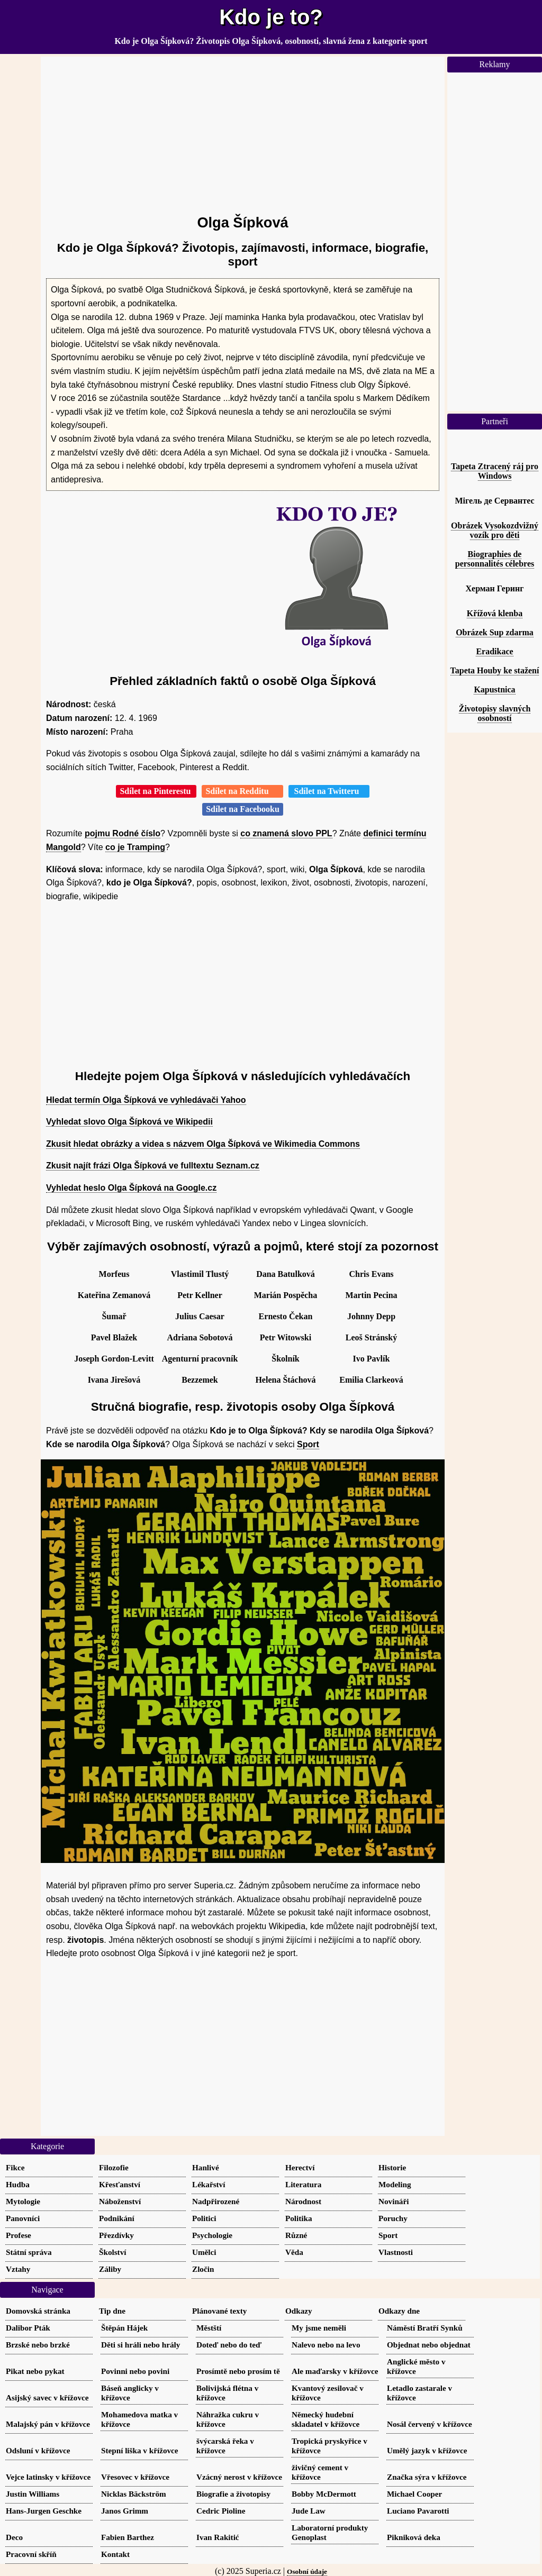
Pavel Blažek (114, 1337)
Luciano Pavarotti (418, 2510)
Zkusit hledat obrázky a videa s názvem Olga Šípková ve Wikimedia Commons (203, 1143)
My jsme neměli (319, 2327)
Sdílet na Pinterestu (156, 791)
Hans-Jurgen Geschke (44, 2510)
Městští (208, 2327)
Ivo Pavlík (371, 1358)
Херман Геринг (495, 588)
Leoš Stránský (371, 1337)
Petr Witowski (285, 1337)
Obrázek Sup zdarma (495, 632)
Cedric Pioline (220, 2510)
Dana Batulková (285, 1273)
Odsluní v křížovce (38, 2450)
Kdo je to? (271, 17)
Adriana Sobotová (199, 1337)
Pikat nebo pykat (35, 2371)
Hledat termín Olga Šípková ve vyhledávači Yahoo (146, 1099)
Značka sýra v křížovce (427, 2476)
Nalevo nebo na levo (326, 2344)
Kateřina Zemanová (114, 1295)
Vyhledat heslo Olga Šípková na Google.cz (131, 1187)
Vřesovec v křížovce (135, 2476)
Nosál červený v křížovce (429, 2423)
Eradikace (494, 651)
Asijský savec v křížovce (47, 2397)
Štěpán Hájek (124, 2327)
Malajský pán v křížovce (48, 2423)
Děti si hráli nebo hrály (140, 2344)
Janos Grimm (124, 2510)
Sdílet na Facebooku (243, 809)
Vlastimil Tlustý (200, 1273)
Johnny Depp (371, 1316)
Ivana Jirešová (114, 1379)
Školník (285, 1358)
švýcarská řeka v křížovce (225, 2445)
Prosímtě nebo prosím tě (238, 2371)
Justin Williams (32, 2493)
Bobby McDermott (324, 2493)
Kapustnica (494, 689)
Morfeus (114, 1273)
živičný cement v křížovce (320, 2472)
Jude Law (309, 2510)
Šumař (114, 1316)
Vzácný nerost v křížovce (239, 2476)
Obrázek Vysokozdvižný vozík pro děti (494, 530)
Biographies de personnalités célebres (494, 559)
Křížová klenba (494, 613)
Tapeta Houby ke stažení (494, 670)
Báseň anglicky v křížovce (130, 2392)
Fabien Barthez (127, 2537)
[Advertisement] (243, 131)
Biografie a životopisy (233, 2493)
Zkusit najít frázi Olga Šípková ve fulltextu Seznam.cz (152, 1165)
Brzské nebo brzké (38, 2344)
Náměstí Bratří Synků (425, 2327)
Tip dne (112, 2310)
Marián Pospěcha (286, 1295)
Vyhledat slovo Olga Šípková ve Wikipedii (129, 1121)
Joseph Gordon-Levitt (114, 1358)
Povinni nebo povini (135, 2371)
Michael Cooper (414, 2493)
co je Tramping (135, 847)
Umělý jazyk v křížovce (427, 2450)
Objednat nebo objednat (429, 2344)
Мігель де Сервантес (494, 500)
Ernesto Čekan (286, 1316)
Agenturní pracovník (200, 1358)
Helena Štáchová (285, 1379)
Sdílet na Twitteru (329, 791)
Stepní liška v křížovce (139, 2450)
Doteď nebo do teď (228, 2344)
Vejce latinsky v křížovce (48, 2476)
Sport (308, 1444)
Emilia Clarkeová (371, 1379)
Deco (14, 2537)
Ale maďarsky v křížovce (335, 2371)
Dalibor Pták (28, 2327)
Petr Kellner (199, 1295)
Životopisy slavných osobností (495, 713)
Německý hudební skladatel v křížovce (325, 2419)
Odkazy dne (399, 2310)
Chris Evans (371, 1273)
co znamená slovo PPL (286, 833)
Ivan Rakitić (217, 2537)
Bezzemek (200, 1379)
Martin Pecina (371, 1295)
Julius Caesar (199, 1316)
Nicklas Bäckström (133, 2493)
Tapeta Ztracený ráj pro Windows (494, 471)
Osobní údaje (307, 2571)
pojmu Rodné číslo (122, 833)
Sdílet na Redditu (242, 791)
